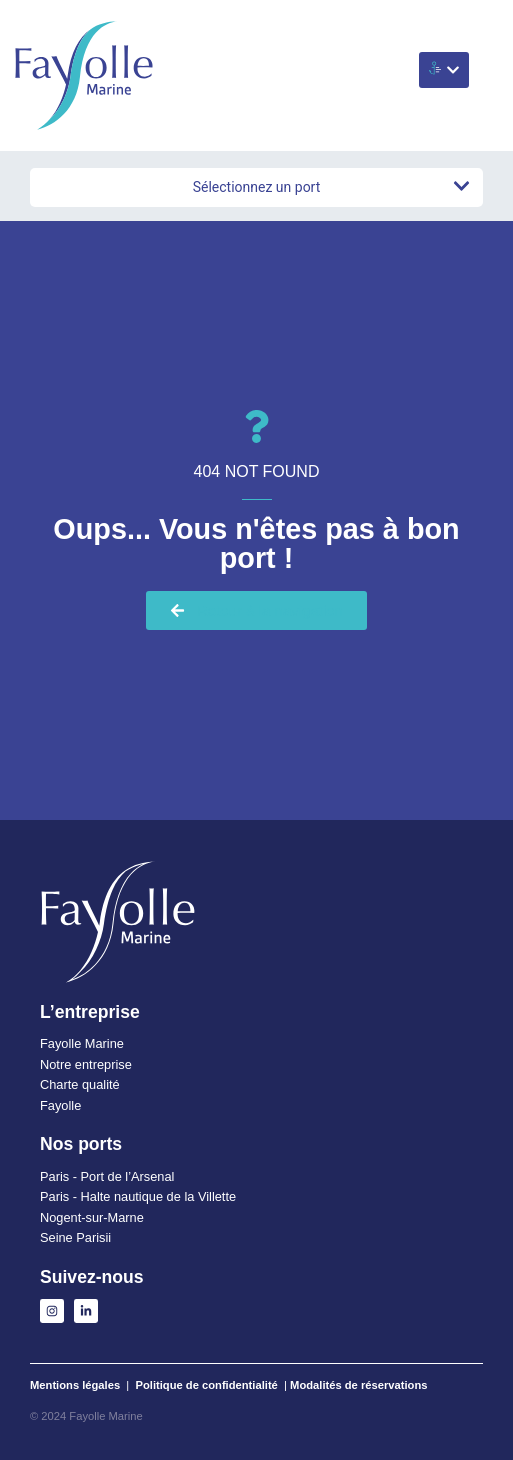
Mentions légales (75, 1385)
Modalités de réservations (358, 1385)
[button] (444, 70)
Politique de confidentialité (207, 1385)
